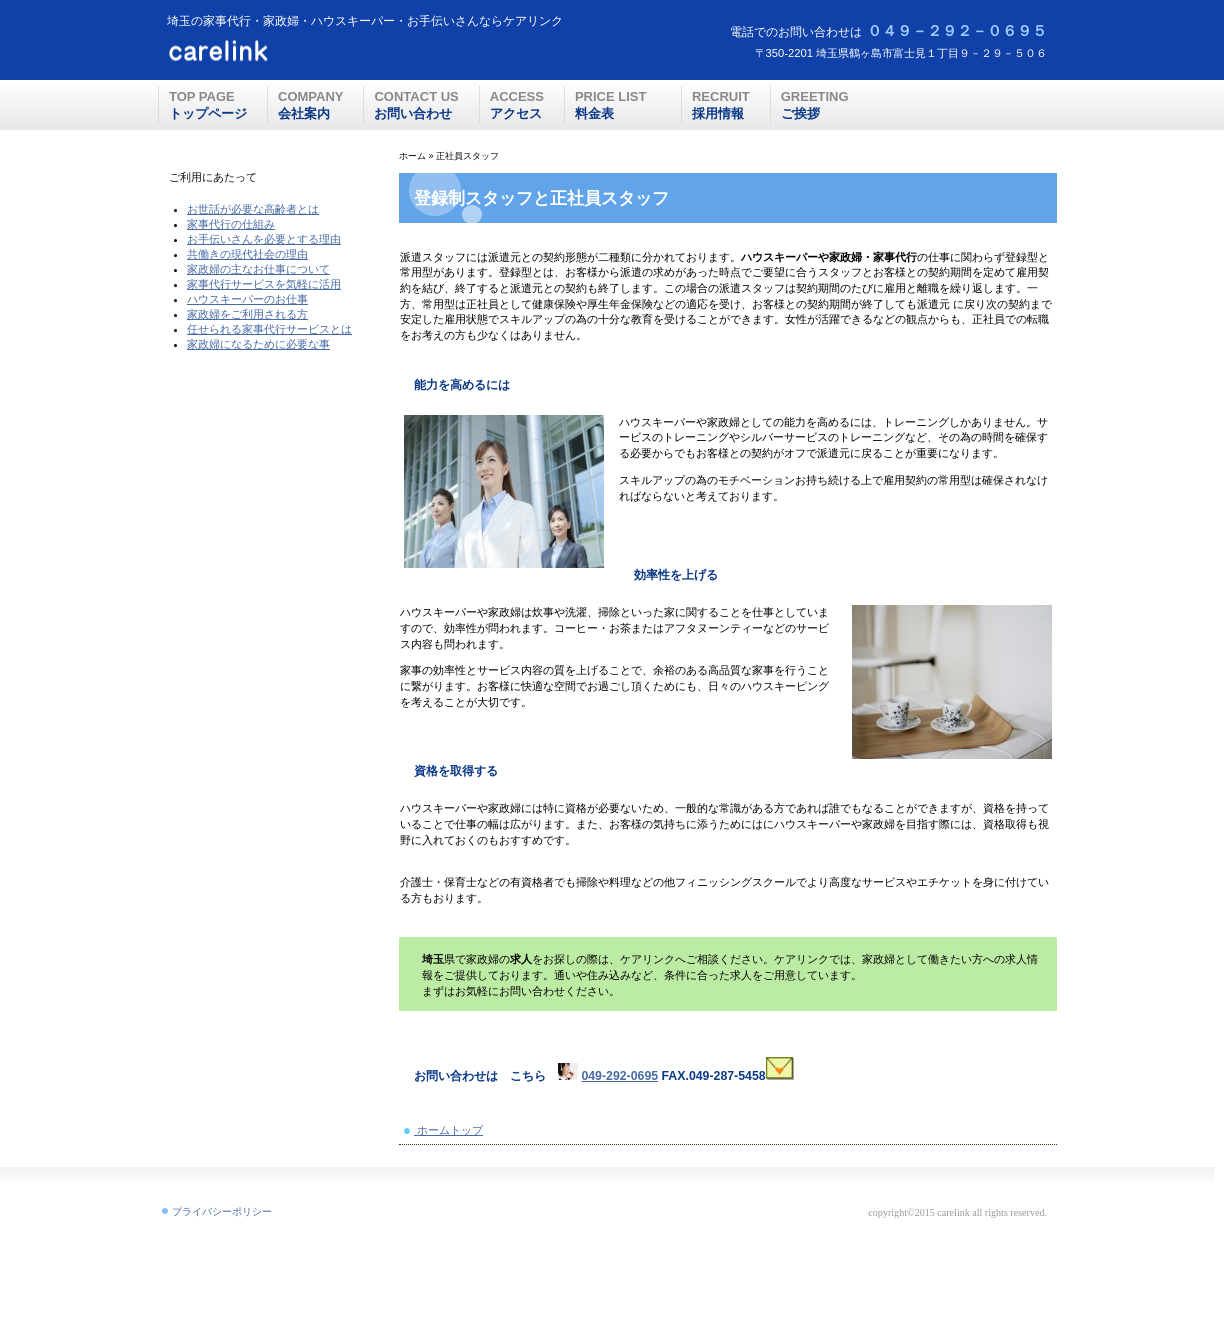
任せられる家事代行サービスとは (269, 329)
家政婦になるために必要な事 (258, 344)
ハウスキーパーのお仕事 (247, 299)
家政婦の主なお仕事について (258, 269)
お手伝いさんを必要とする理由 (264, 239)
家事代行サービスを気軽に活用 (264, 284)
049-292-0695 (619, 1076)
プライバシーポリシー (222, 1211)
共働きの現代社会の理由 (247, 254)
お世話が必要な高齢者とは (253, 209)
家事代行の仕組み (231, 224)
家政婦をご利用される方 (247, 314)
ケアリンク (276, 51)
